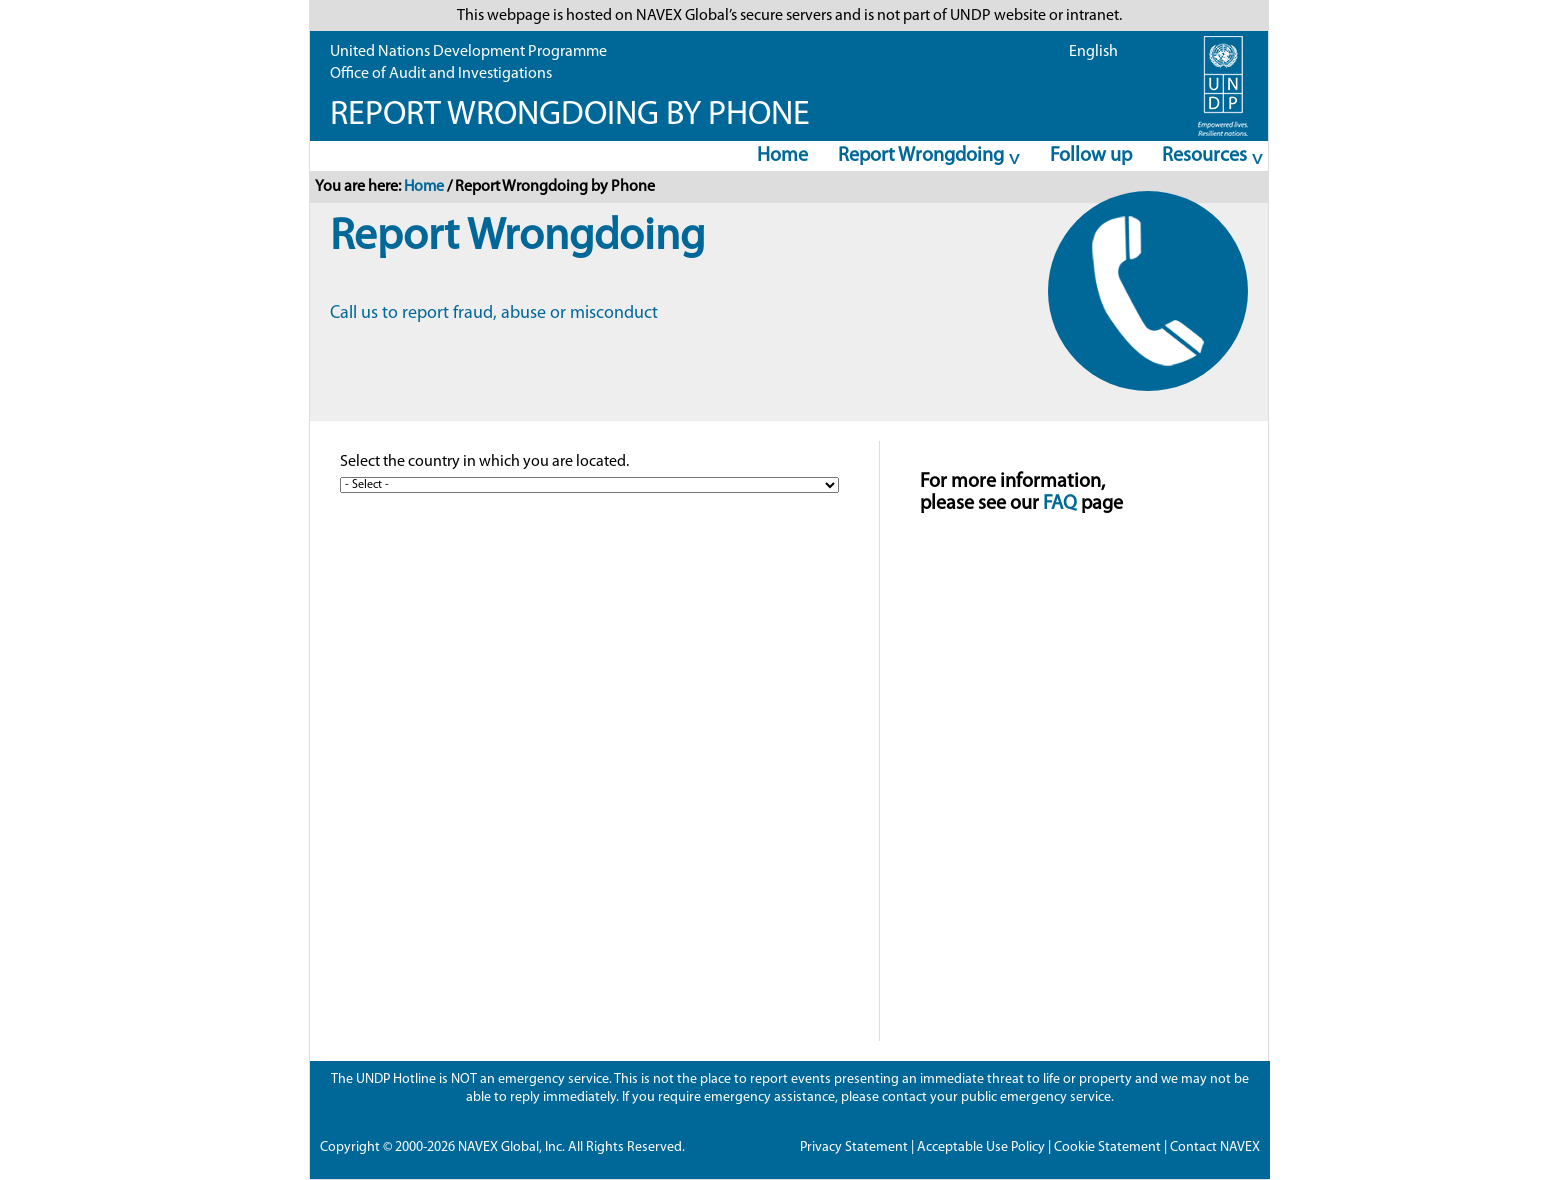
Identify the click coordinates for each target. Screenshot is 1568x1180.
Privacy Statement (854, 1147)
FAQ (1060, 504)
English (1093, 52)
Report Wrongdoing (923, 158)
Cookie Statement (1107, 1147)
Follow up (1091, 156)
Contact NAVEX (1215, 1147)
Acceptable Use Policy (981, 1147)
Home (782, 156)
